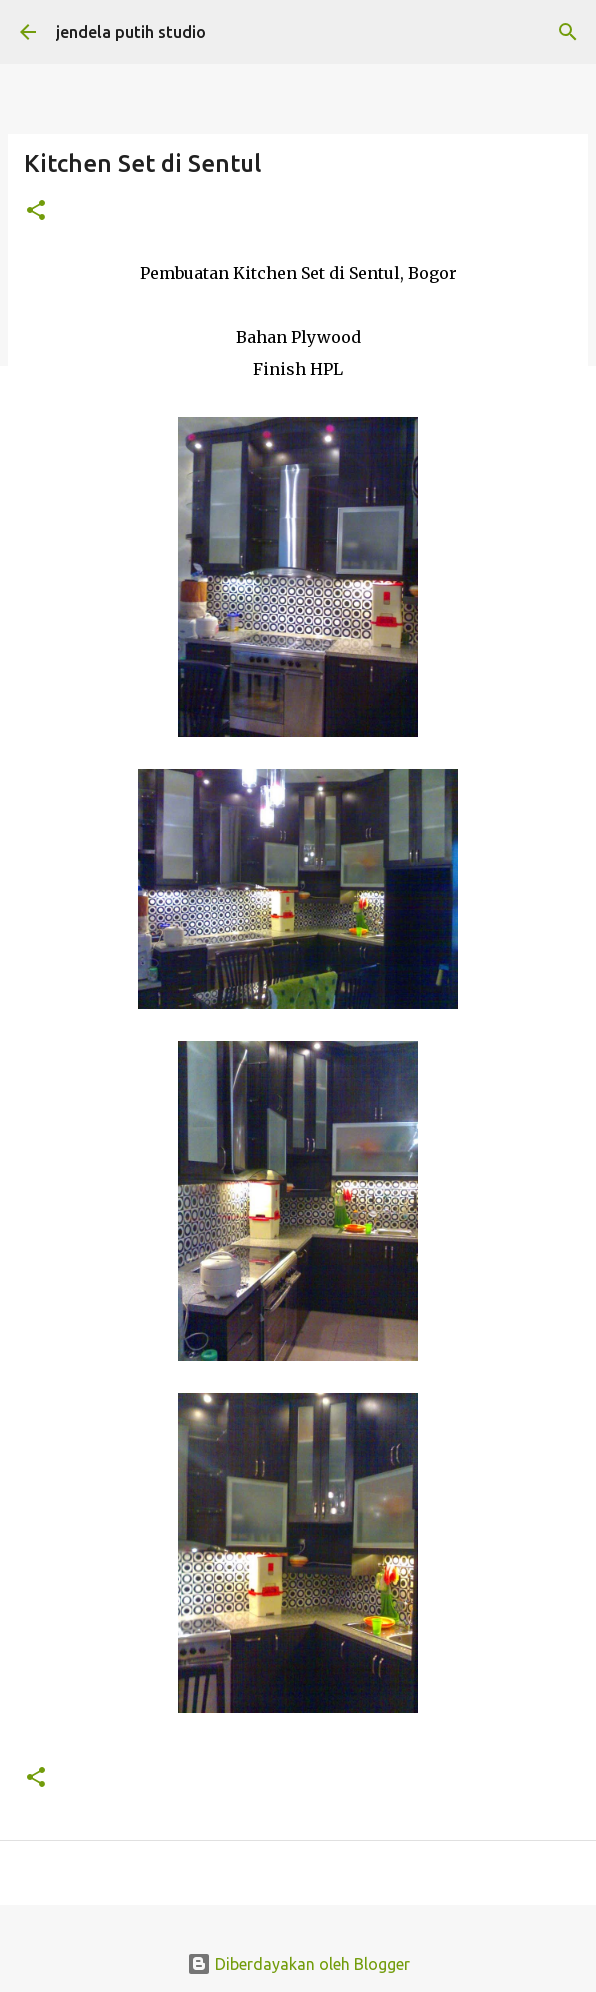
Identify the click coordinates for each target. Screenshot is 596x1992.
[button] (36, 211)
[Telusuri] (568, 32)
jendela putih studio (131, 32)
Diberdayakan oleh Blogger (298, 1964)
